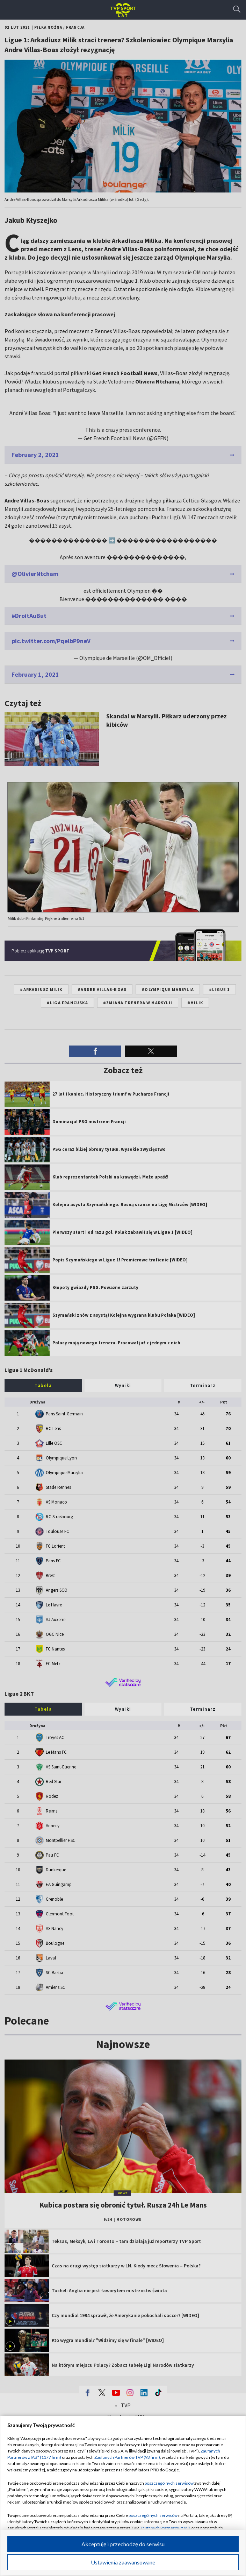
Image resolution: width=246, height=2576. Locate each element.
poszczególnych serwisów (169, 2483)
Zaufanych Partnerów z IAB (165, 2528)
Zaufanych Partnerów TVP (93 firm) (127, 2457)
